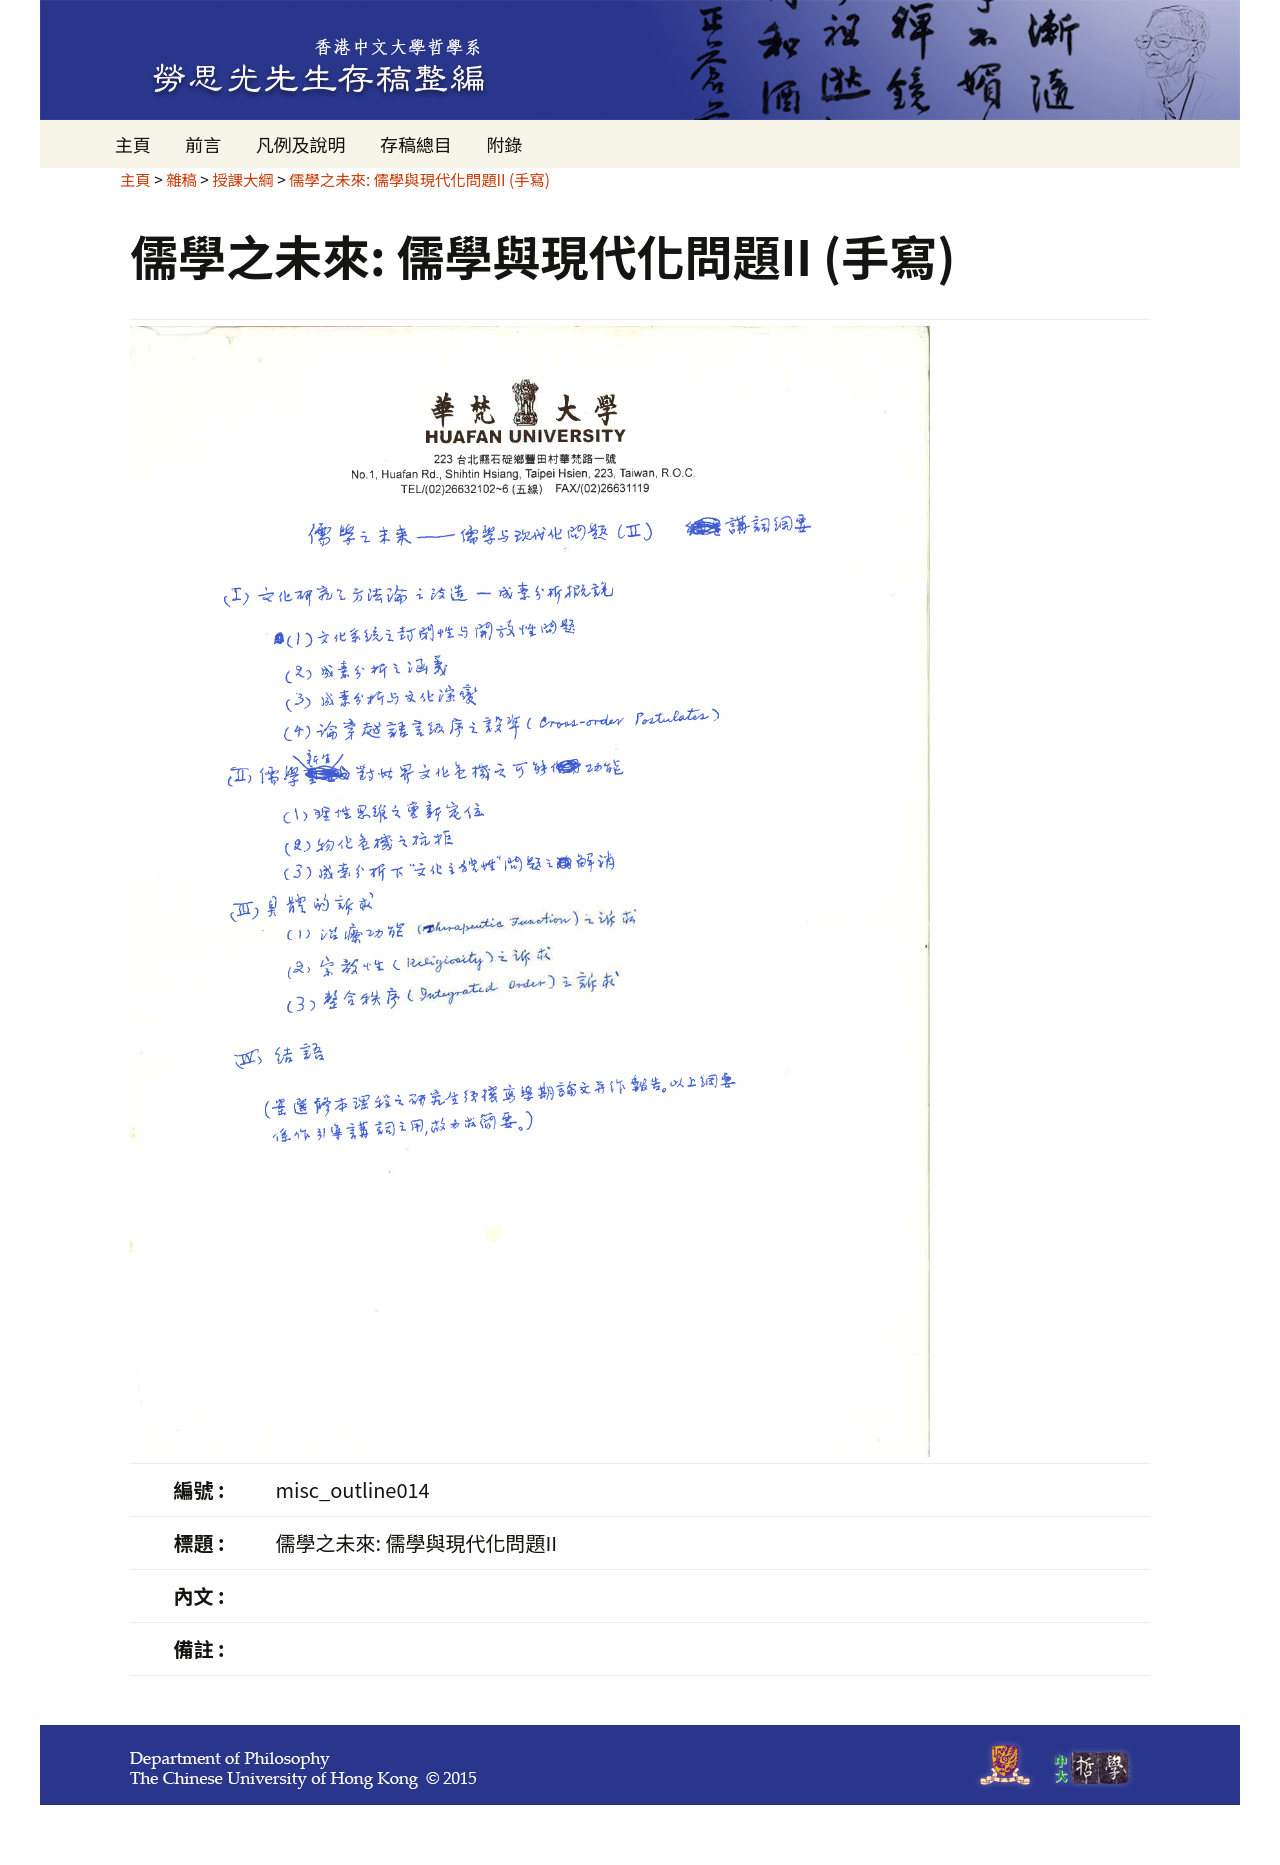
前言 (203, 144)
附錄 (504, 144)
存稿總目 (416, 144)
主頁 (133, 144)
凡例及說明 (301, 144)
